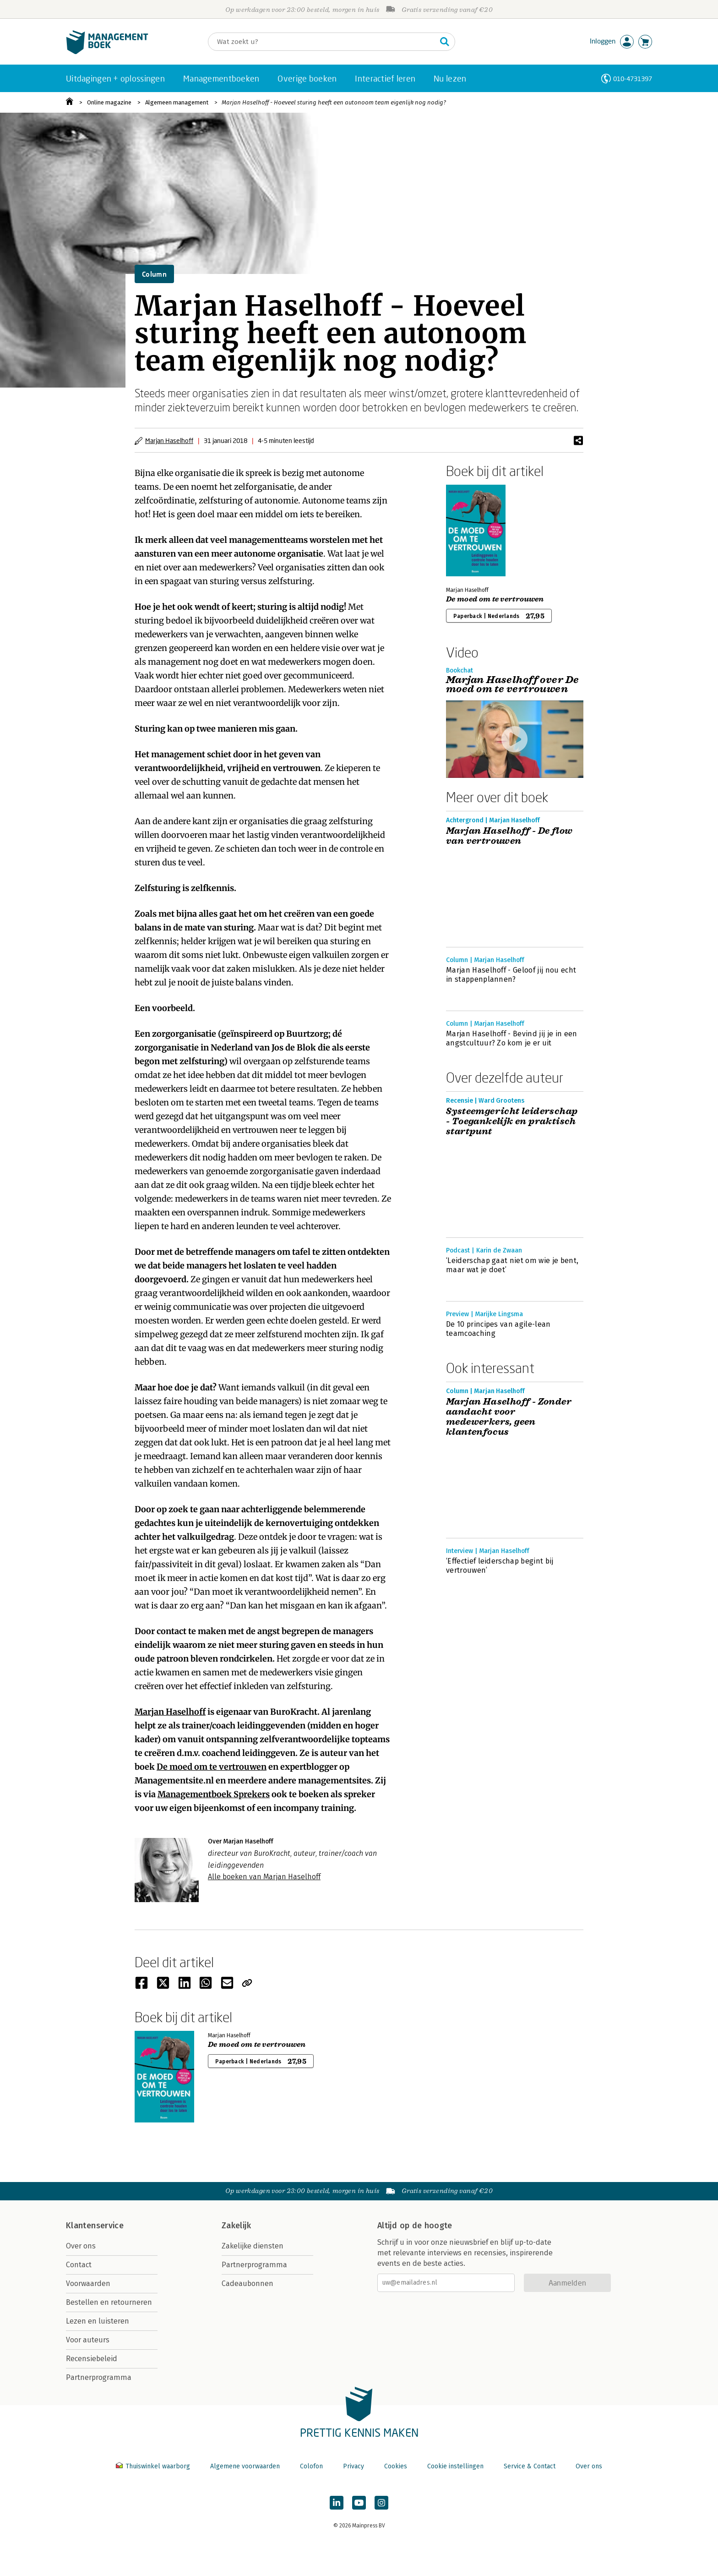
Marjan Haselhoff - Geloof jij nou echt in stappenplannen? (511, 975)
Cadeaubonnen (247, 2283)
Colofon (311, 2466)
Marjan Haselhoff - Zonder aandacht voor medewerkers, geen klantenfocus (508, 1417)
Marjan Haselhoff (169, 440)
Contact (79, 2264)
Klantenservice (95, 2226)
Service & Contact (529, 2466)
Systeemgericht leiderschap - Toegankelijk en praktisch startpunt (511, 1121)
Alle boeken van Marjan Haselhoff (264, 1876)
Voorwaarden (88, 2283)
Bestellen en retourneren (109, 2302)
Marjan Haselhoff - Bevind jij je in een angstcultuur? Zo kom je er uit (511, 1038)
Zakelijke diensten (252, 2246)
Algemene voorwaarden (245, 2466)
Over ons (81, 2246)
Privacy (353, 2466)
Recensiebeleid (91, 2358)
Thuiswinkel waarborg (154, 2466)
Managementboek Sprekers (214, 1794)
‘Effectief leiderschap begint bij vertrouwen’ (500, 1566)
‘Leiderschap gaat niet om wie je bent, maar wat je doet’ (512, 1265)
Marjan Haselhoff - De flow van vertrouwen (509, 836)
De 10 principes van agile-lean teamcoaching (498, 1329)
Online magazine (109, 102)
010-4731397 (632, 78)
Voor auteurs (87, 2339)
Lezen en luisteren (97, 2321)
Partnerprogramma (98, 2377)
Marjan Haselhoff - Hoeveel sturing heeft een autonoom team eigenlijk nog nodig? (334, 102)
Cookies (395, 2466)
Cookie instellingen (455, 2466)
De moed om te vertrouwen (212, 1766)
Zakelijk (236, 2226)
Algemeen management (176, 102)
